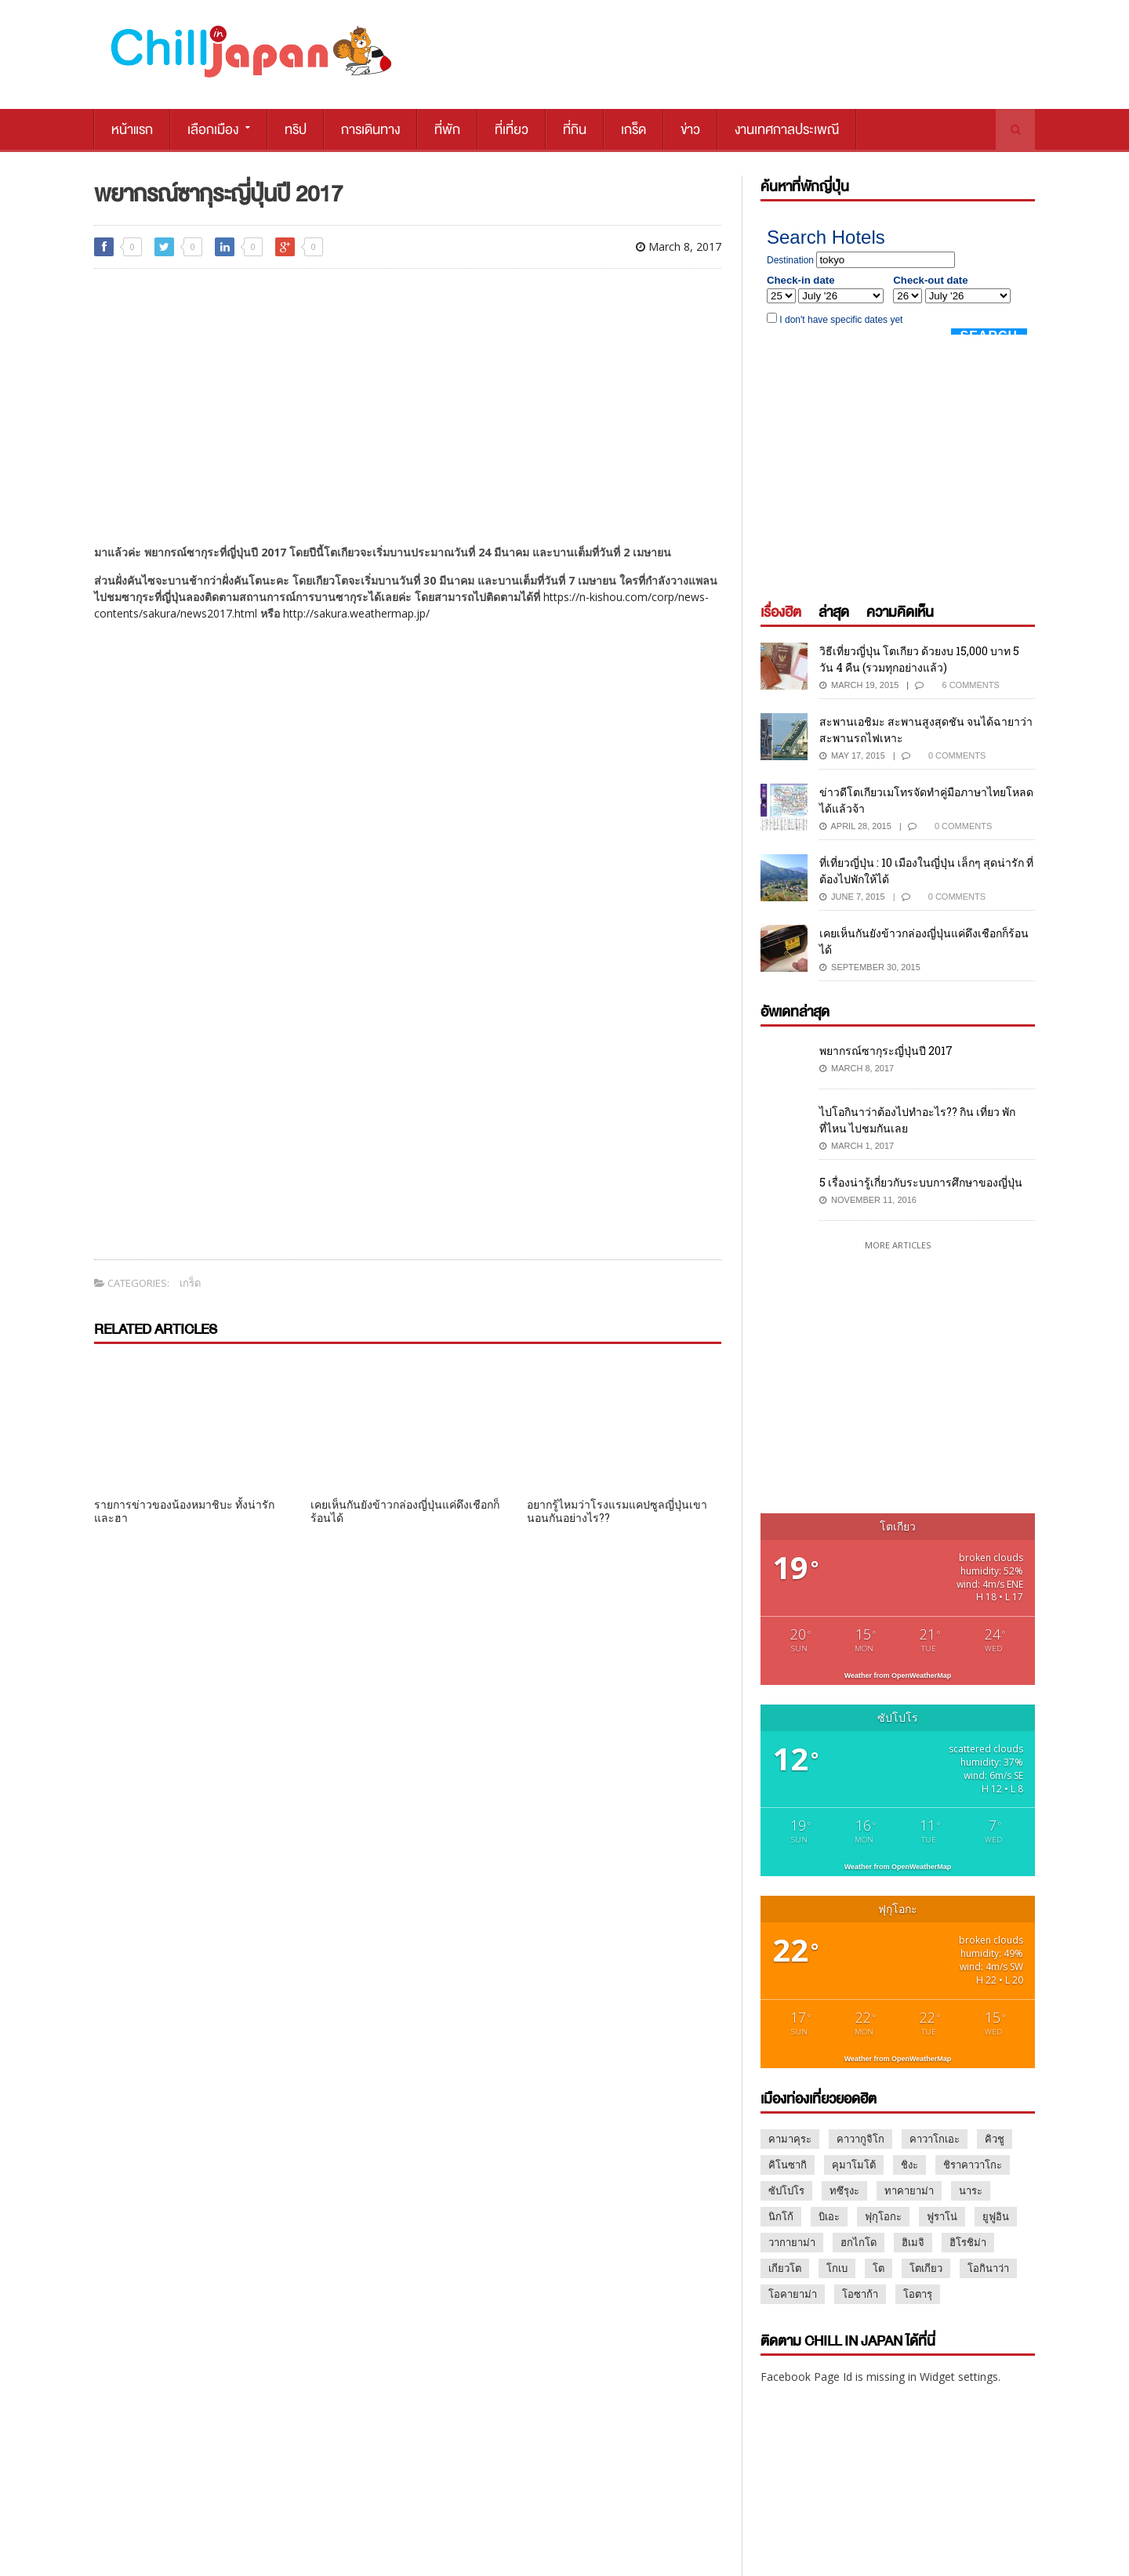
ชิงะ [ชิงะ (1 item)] (909, 2165)
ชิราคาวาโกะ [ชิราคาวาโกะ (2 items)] (972, 2165)
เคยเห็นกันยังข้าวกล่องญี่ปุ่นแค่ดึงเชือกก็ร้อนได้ (404, 1511)
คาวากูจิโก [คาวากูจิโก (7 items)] (860, 2139)
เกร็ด (633, 129)
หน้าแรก (132, 129)
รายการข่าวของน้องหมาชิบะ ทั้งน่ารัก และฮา (184, 1511)
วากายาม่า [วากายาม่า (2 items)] (791, 2242)
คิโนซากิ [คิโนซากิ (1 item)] (787, 2165)
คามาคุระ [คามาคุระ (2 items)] (789, 2139)
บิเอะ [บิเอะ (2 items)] (829, 2216)
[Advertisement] (407, 390)
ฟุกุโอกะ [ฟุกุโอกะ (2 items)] (883, 2216)
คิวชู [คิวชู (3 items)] (994, 2139)
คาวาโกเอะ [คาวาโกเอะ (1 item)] (934, 2139)
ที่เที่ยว (511, 129)
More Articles (898, 1245)
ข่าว (690, 129)
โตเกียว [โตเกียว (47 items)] (925, 2268)
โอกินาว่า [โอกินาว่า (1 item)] (988, 2268)
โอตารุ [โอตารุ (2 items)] (917, 2294)
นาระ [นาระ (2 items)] (970, 2190)
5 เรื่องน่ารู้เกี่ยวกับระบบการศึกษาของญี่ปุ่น (920, 1182)
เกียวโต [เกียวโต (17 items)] (784, 2268)
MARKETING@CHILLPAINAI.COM (824, 2504)
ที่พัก (447, 129)
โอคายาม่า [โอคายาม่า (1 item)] (792, 2294)
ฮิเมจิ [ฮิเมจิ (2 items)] (913, 2242)
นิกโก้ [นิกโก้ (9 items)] (780, 2216)
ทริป (296, 129)
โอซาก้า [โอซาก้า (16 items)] (860, 2294)
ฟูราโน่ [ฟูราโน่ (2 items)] (942, 2216)
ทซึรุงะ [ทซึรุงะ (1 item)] (844, 2190)
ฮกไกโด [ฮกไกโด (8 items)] (858, 2242)
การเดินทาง (370, 129)
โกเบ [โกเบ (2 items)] (837, 2268)
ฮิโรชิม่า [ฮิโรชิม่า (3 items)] (967, 2242)
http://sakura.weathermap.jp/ (356, 613)
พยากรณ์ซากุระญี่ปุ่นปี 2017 (886, 1050)
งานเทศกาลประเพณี (787, 129)
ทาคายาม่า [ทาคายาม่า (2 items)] (909, 2190)
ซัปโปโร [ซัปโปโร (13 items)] (786, 2190)
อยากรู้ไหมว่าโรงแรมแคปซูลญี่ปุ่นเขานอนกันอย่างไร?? (617, 1511)
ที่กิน (574, 129)
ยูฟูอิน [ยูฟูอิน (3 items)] (995, 2216)
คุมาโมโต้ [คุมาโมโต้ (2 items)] (854, 2165)
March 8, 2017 (678, 246)
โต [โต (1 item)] (878, 2268)
